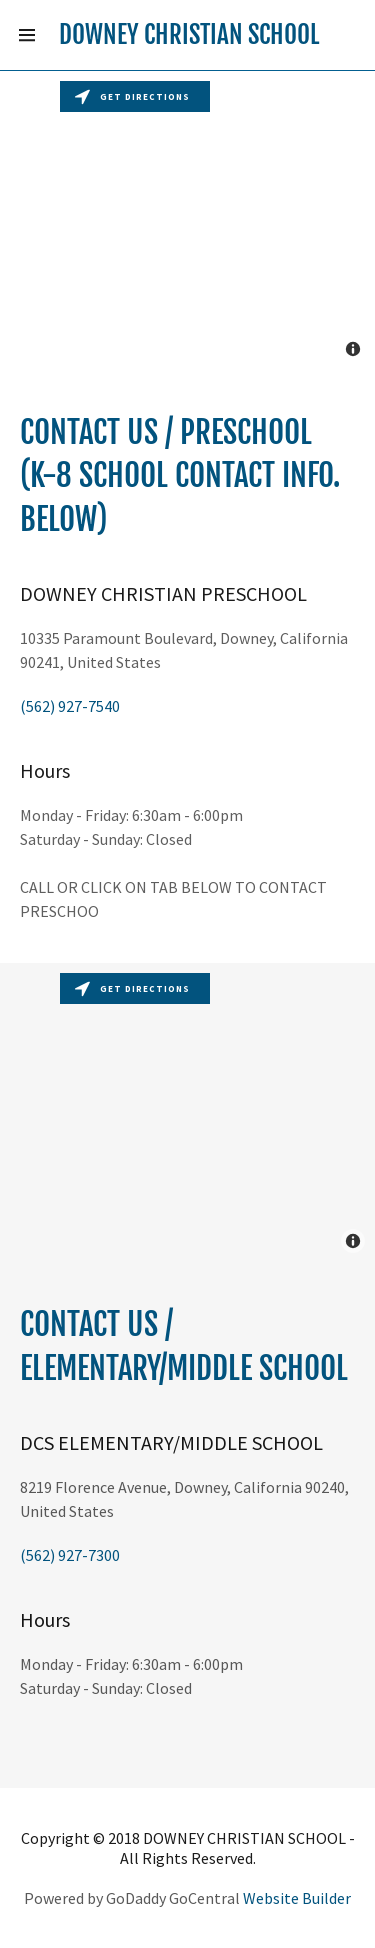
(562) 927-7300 (70, 1555)
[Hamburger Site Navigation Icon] (27, 35)
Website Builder (297, 1898)
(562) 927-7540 (70, 706)
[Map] (187, 221)
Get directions (132, 96)
